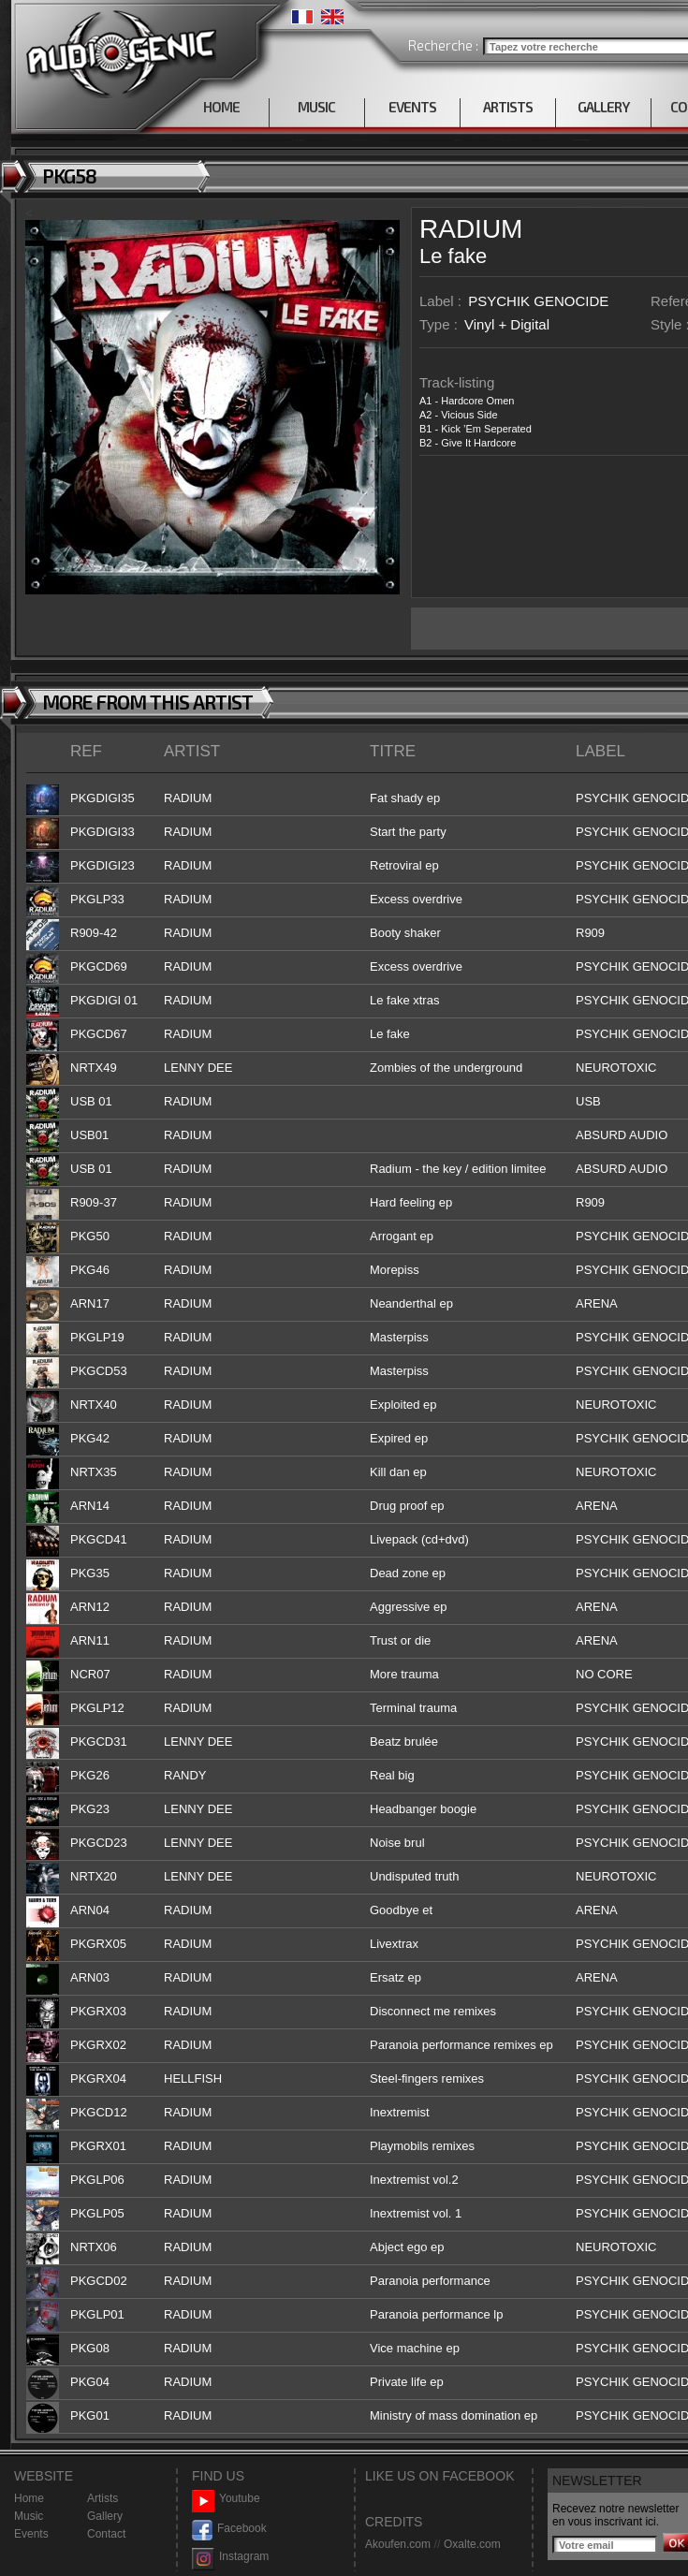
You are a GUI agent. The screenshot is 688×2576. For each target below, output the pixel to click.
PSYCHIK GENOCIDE (538, 301)
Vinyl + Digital (506, 324)
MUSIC (316, 106)
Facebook (229, 2529)
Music (28, 2516)
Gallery (105, 2516)
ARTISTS (508, 106)
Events (31, 2533)
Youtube (226, 2499)
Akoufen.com (398, 2544)
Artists (102, 2498)
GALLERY (603, 106)
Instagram (230, 2557)
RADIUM (470, 228)
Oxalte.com (472, 2544)
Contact (106, 2533)
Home (29, 2498)
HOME (221, 106)
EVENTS (412, 106)
